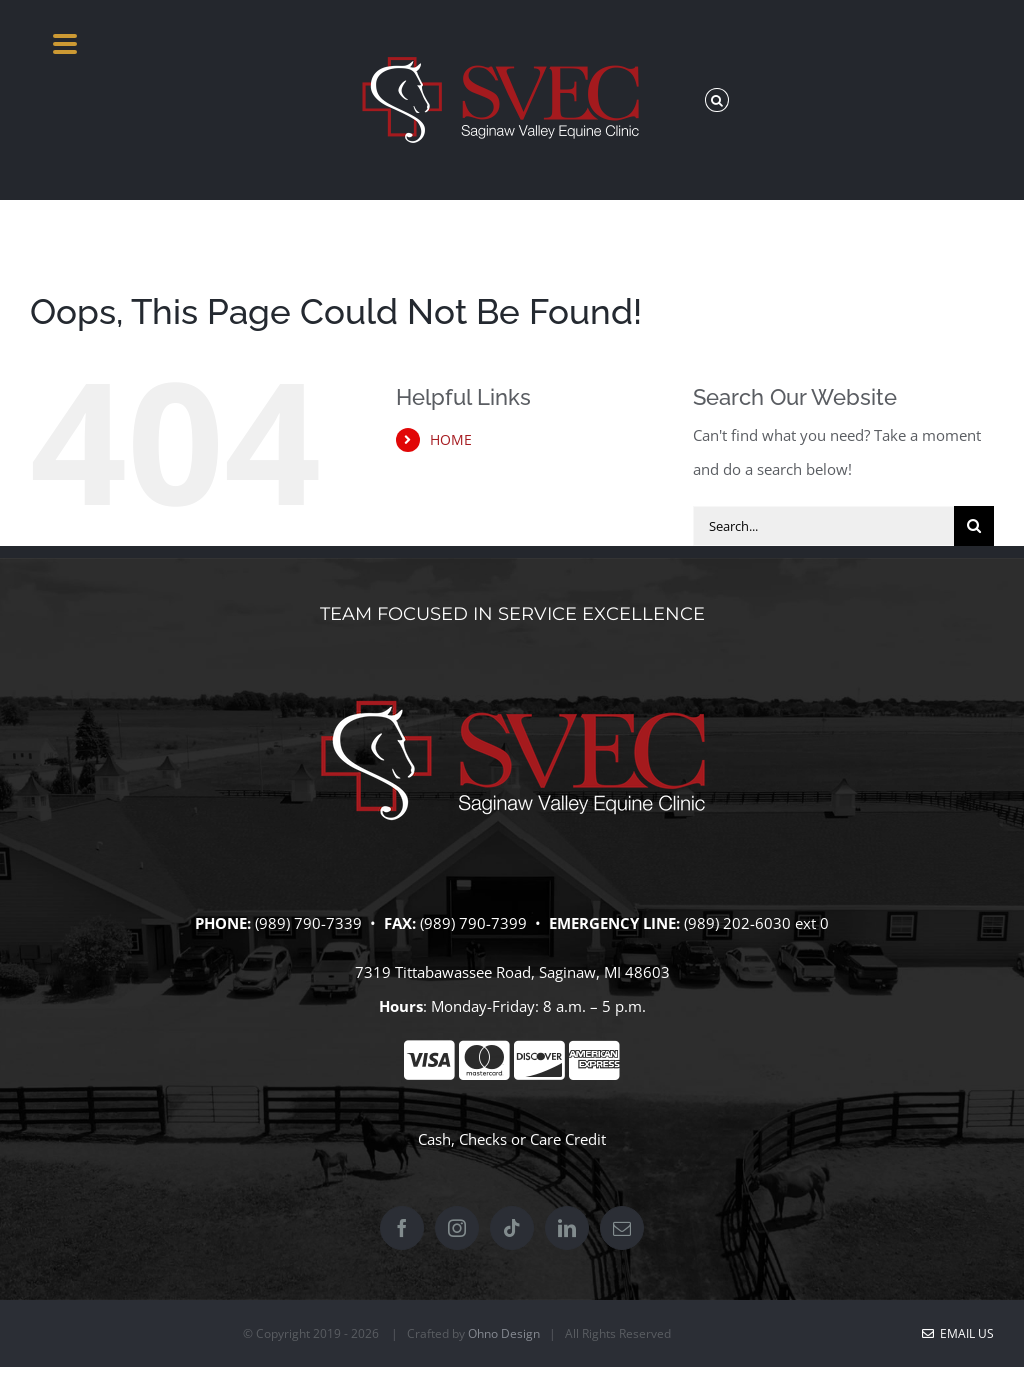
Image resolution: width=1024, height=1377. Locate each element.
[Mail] (622, 1228)
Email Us (958, 1333)
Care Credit (568, 1139)
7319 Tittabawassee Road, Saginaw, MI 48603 (512, 972)
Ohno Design (504, 1333)
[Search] (974, 526)
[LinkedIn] (567, 1228)
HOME (451, 439)
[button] (716, 100)
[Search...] (823, 526)
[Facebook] (402, 1228)
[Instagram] (457, 1228)
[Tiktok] (512, 1228)
